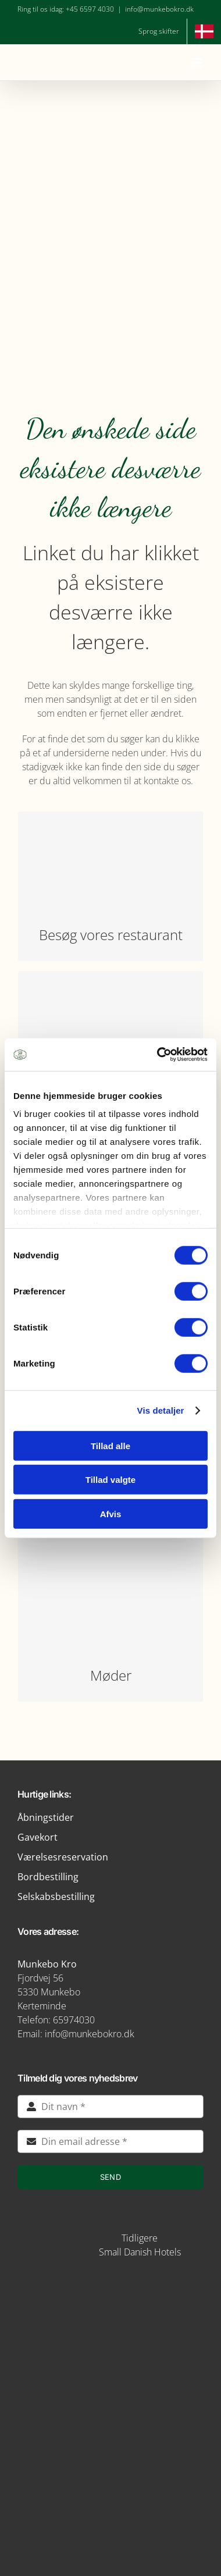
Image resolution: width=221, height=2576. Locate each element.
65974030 (74, 2019)
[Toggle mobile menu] (197, 62)
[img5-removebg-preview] (110, 2284)
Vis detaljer (160, 1410)
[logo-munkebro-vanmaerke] (110, 2382)
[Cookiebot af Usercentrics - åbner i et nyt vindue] (158, 1054)
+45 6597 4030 (90, 9)
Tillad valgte (110, 1480)
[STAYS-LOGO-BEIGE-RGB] (70, 2233)
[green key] (110, 2510)
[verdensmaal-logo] (110, 2467)
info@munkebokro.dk (159, 9)
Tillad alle (110, 1445)
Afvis (111, 1513)
